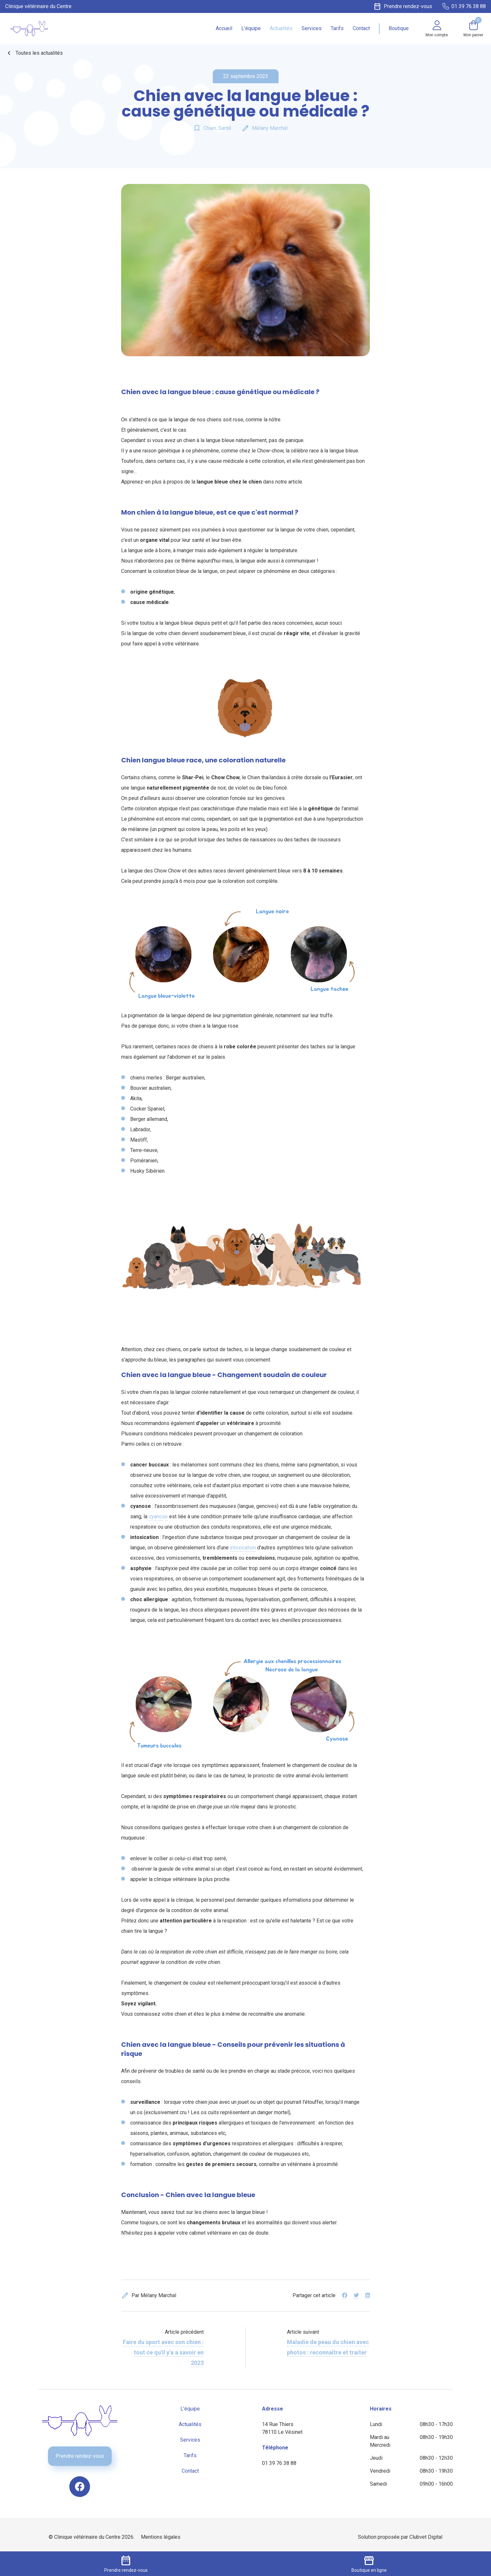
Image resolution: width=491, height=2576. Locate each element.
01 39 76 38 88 (279, 2463)
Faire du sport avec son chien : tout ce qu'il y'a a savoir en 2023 (163, 2352)
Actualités (281, 28)
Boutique (399, 28)
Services (312, 28)
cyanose (157, 1516)
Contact (361, 28)
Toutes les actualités (34, 53)
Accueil (224, 28)
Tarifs (337, 28)
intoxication (243, 1547)
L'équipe (251, 28)
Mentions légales (160, 2537)
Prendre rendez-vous (80, 2456)
